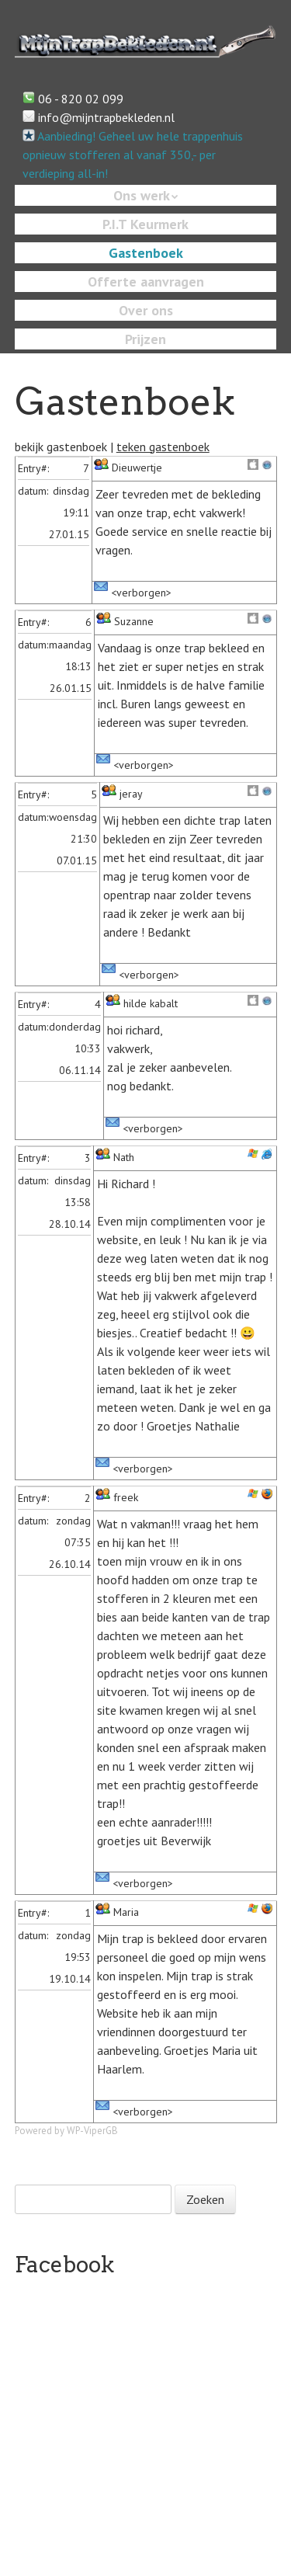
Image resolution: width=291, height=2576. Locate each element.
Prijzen (145, 339)
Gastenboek (146, 253)
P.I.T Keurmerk (145, 224)
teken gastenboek (163, 446)
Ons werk (141, 195)
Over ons (146, 310)
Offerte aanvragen (146, 281)
